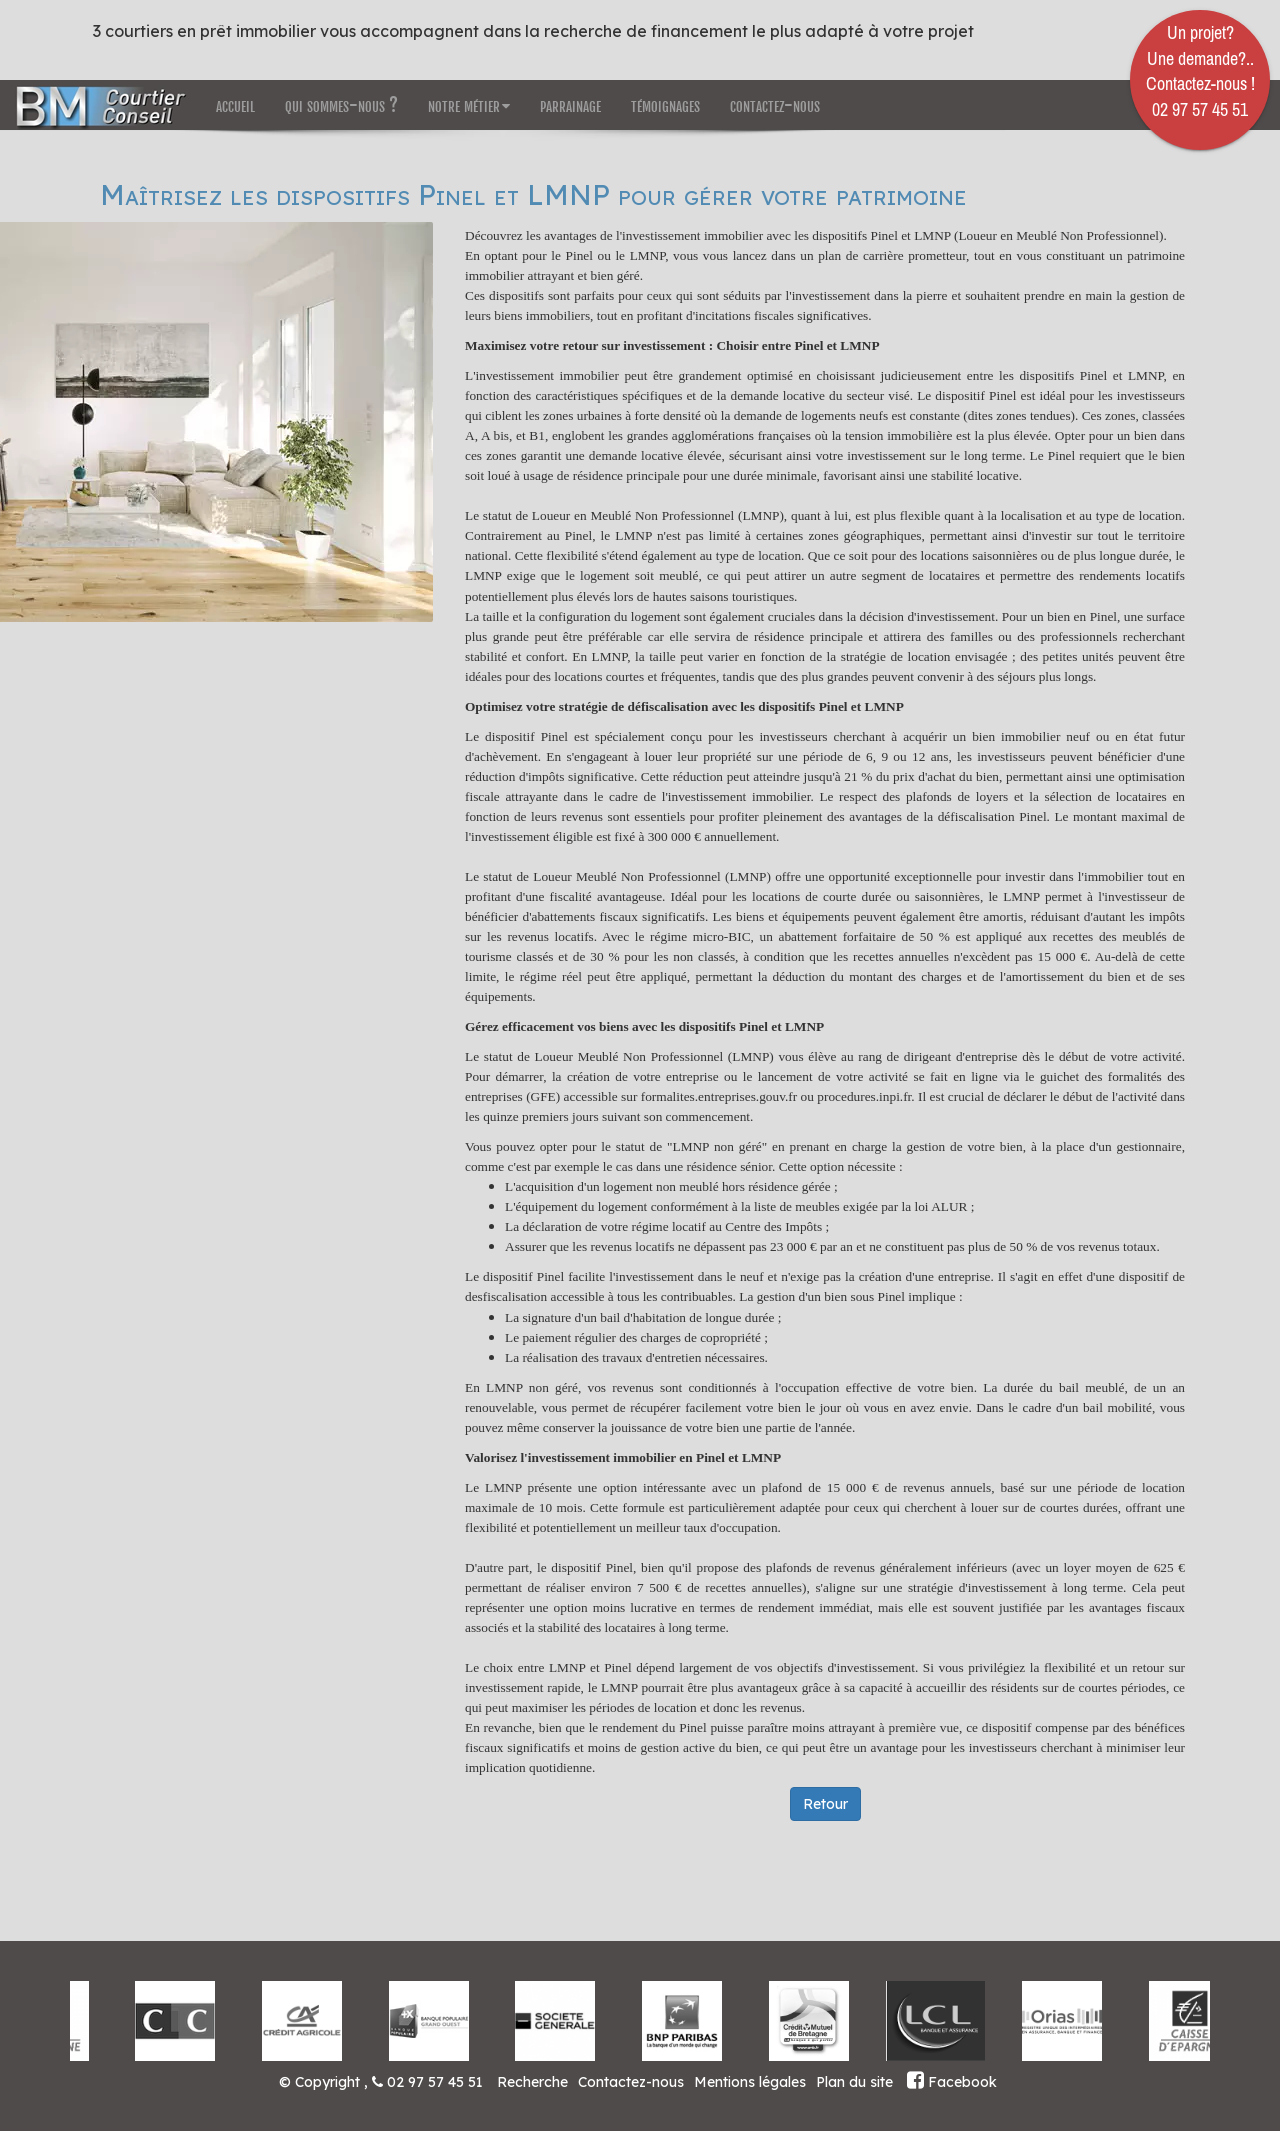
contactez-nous (775, 105)
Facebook (952, 2082)
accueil (235, 105)
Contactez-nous (631, 2082)
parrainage (570, 105)
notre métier (469, 105)
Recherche (532, 2082)
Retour (825, 1804)
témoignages (665, 105)
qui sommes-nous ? (341, 105)
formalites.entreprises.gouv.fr (721, 1096)
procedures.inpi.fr (864, 1096)
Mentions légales (750, 2082)
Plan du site (854, 2082)
